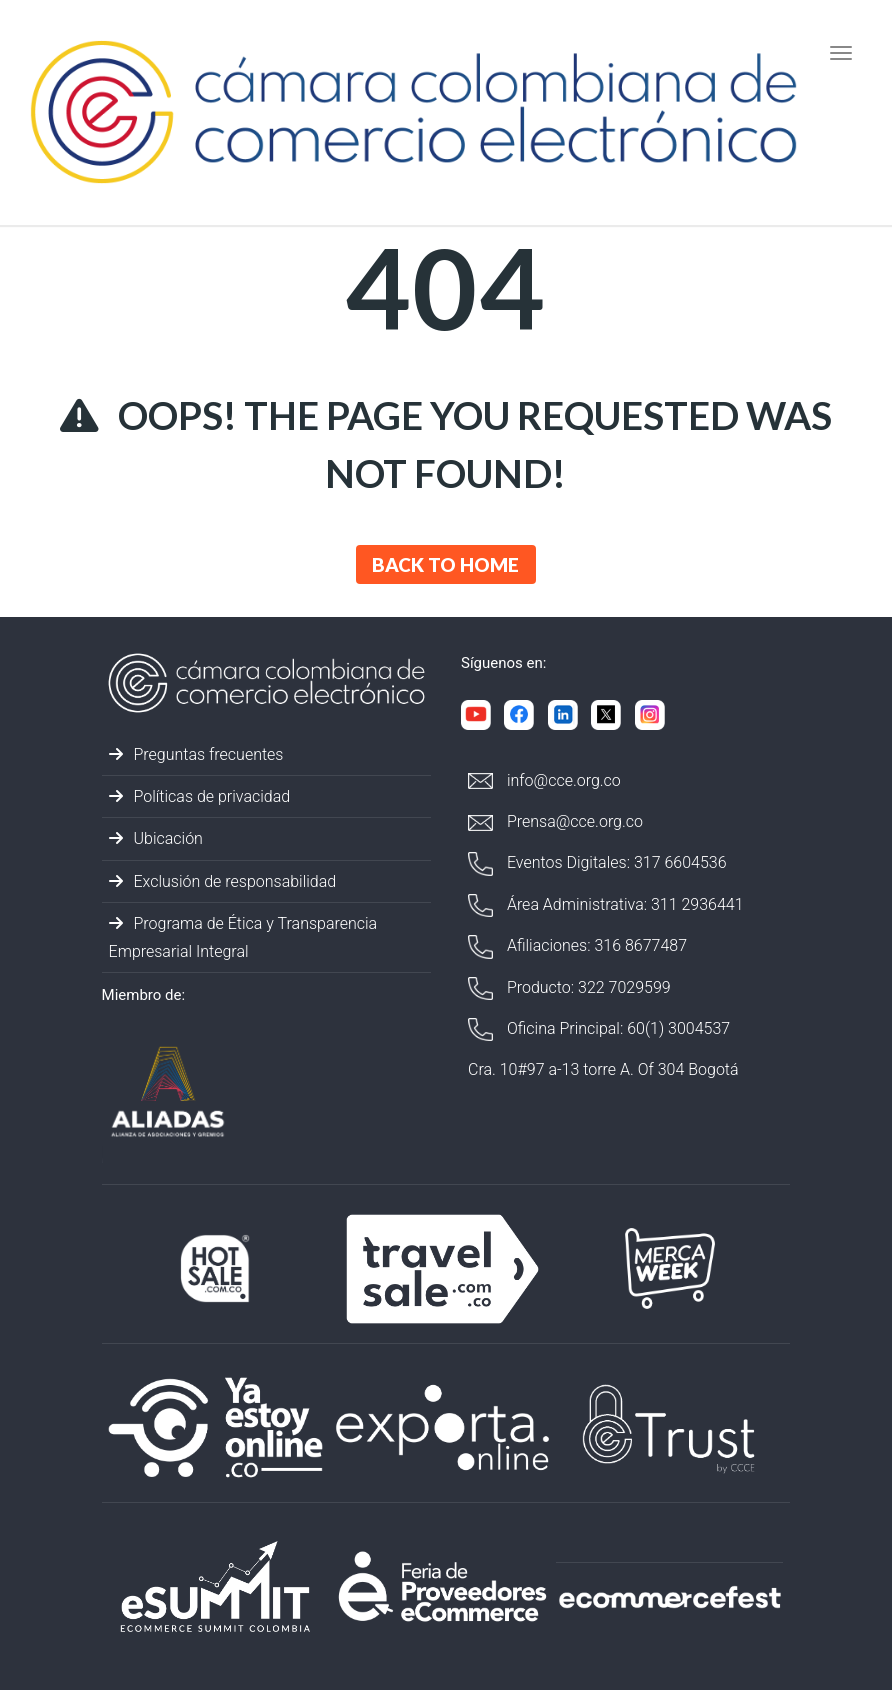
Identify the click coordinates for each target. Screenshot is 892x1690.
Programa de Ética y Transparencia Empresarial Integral (243, 937)
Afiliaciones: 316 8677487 (577, 946)
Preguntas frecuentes (196, 754)
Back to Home (445, 564)
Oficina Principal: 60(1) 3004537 (599, 1029)
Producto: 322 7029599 (569, 988)
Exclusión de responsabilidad (223, 881)
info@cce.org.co (544, 780)
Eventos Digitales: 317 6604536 (597, 863)
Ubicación (156, 838)
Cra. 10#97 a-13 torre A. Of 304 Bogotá (603, 1069)
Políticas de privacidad (200, 796)
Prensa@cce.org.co (555, 821)
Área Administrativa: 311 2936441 (606, 905)
